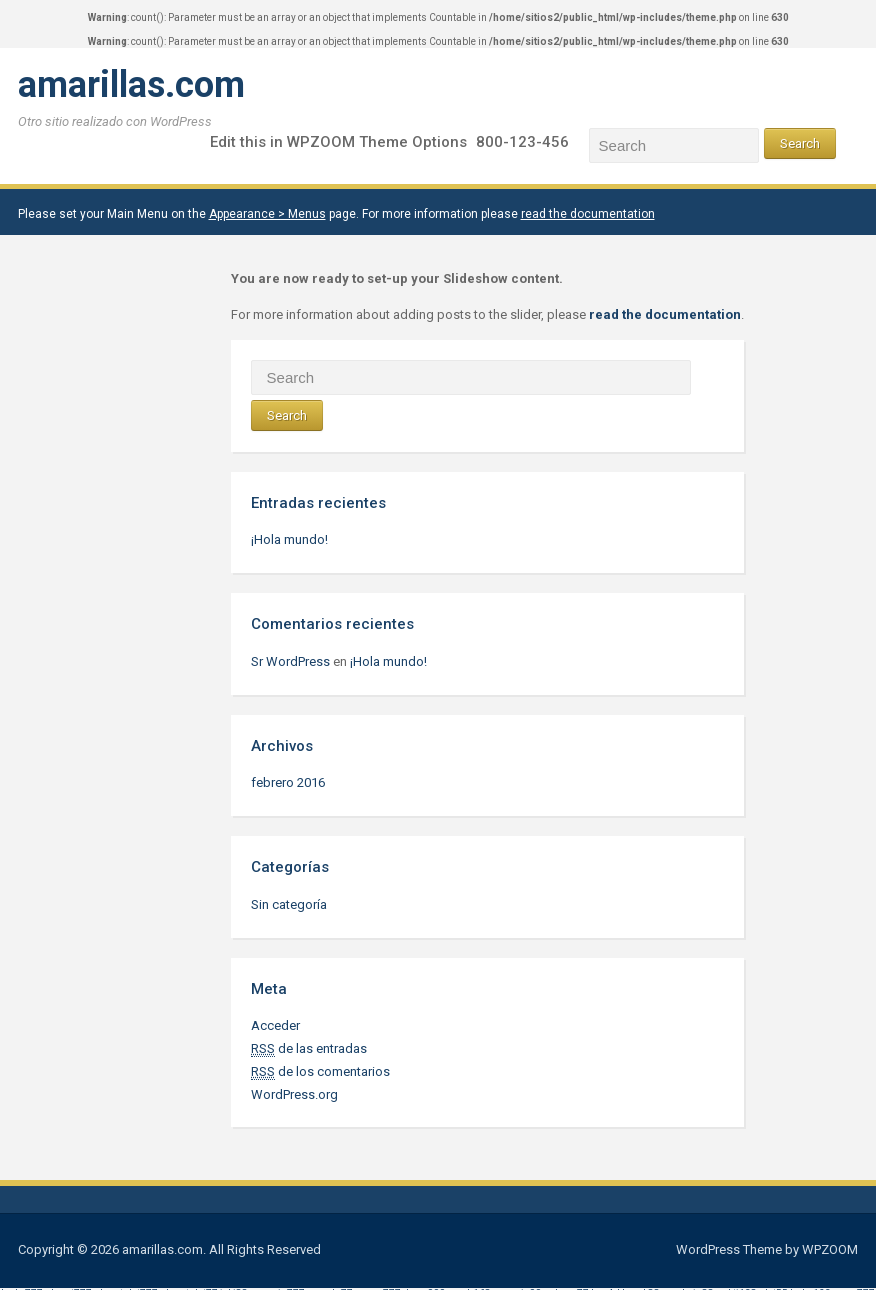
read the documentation (588, 214)
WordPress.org (294, 1094)
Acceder (275, 1025)
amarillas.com (131, 85)
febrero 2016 (288, 782)
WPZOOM (830, 1249)
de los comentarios (320, 1072)
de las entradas (309, 1049)
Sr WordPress (290, 661)
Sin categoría (289, 904)
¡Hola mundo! (289, 539)
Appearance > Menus (267, 214)
